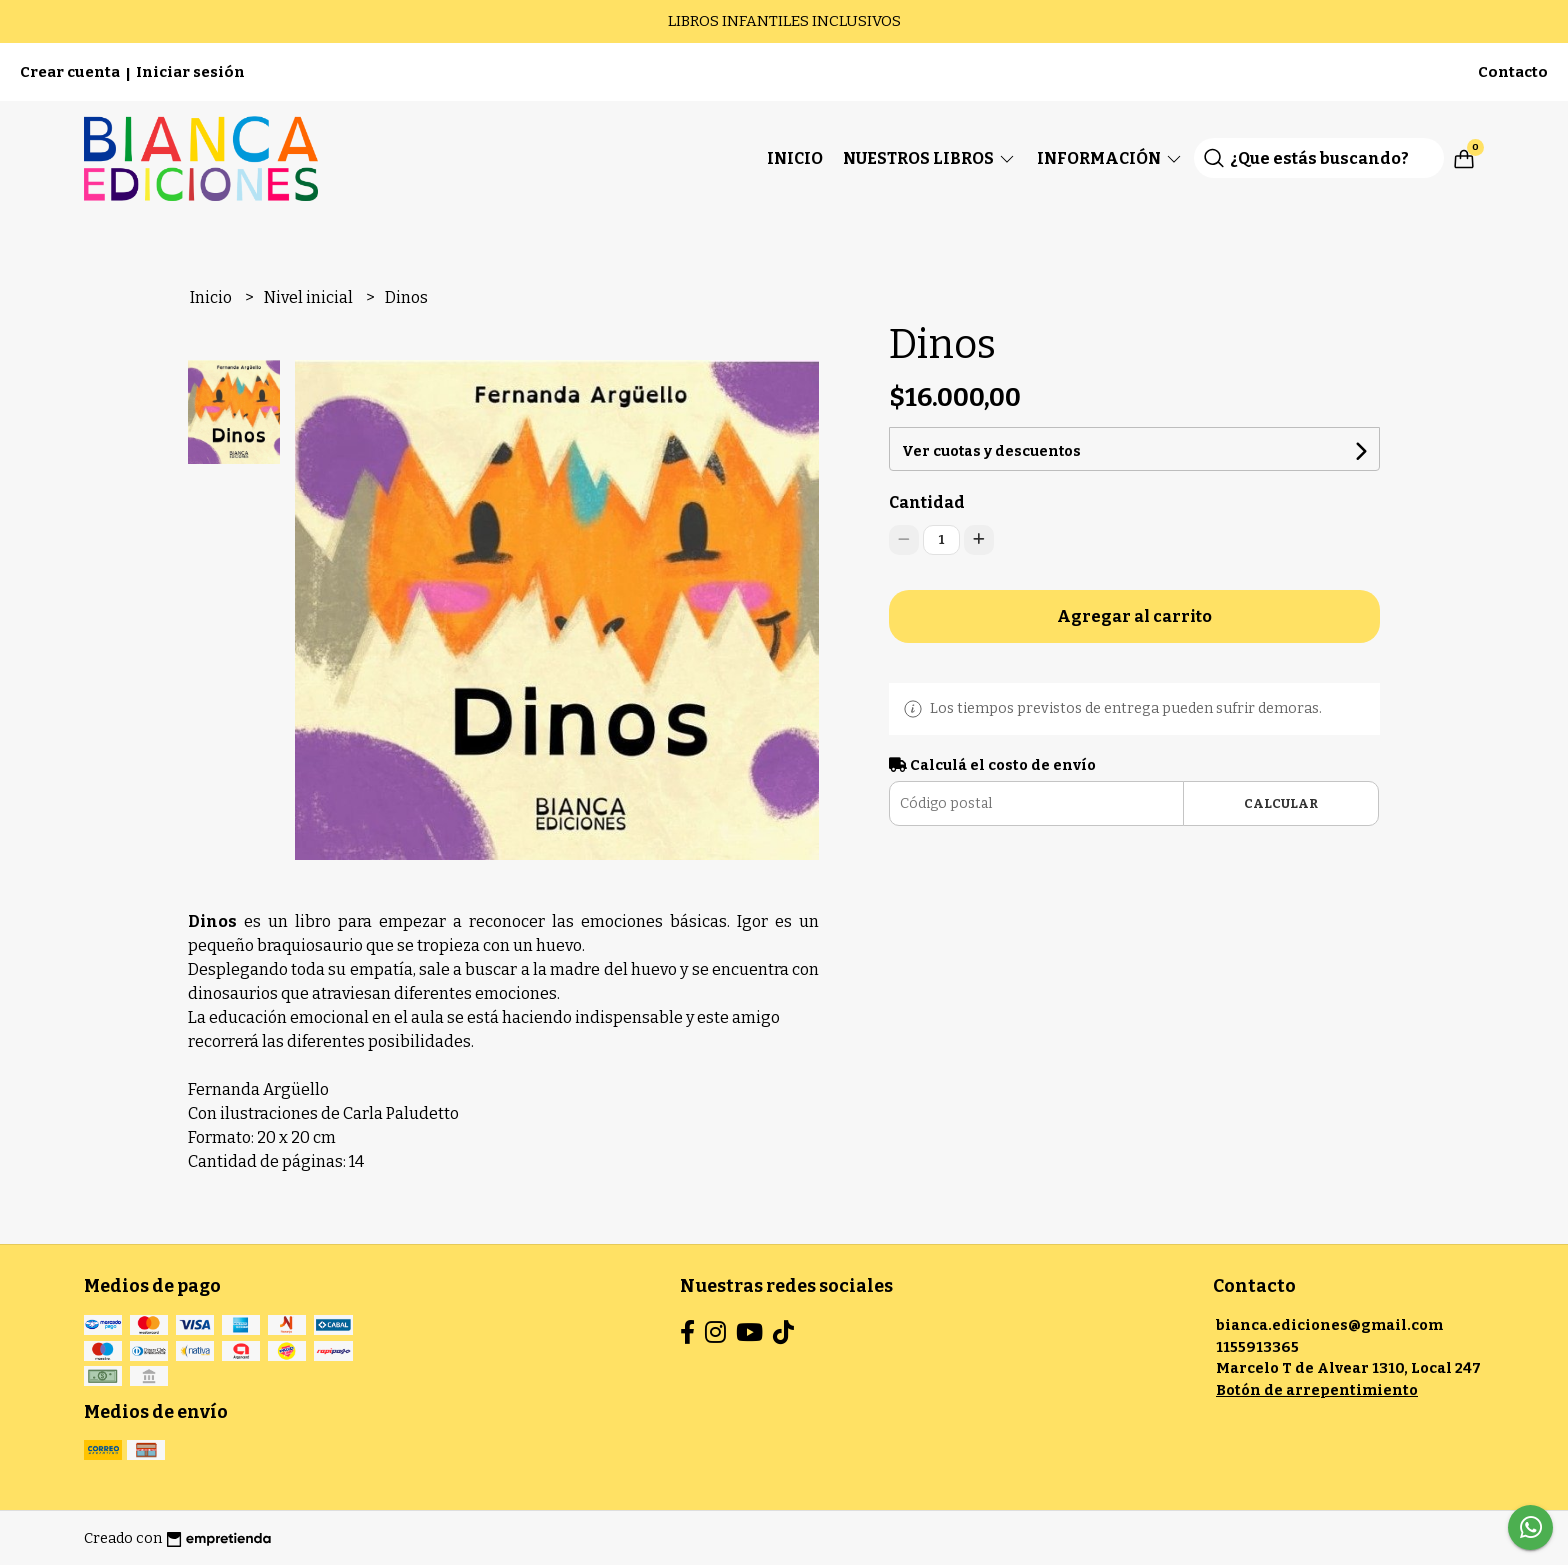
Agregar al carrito (1134, 616)
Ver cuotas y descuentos (991, 451)
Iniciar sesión (190, 72)
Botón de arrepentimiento (1317, 1390)
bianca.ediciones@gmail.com (1329, 1325)
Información (1110, 158)
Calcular (1281, 803)
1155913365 (1257, 1347)
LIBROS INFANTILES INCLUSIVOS (784, 21)
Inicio (795, 158)
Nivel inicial (310, 297)
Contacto (1513, 72)
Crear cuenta (70, 72)
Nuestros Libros (930, 158)
